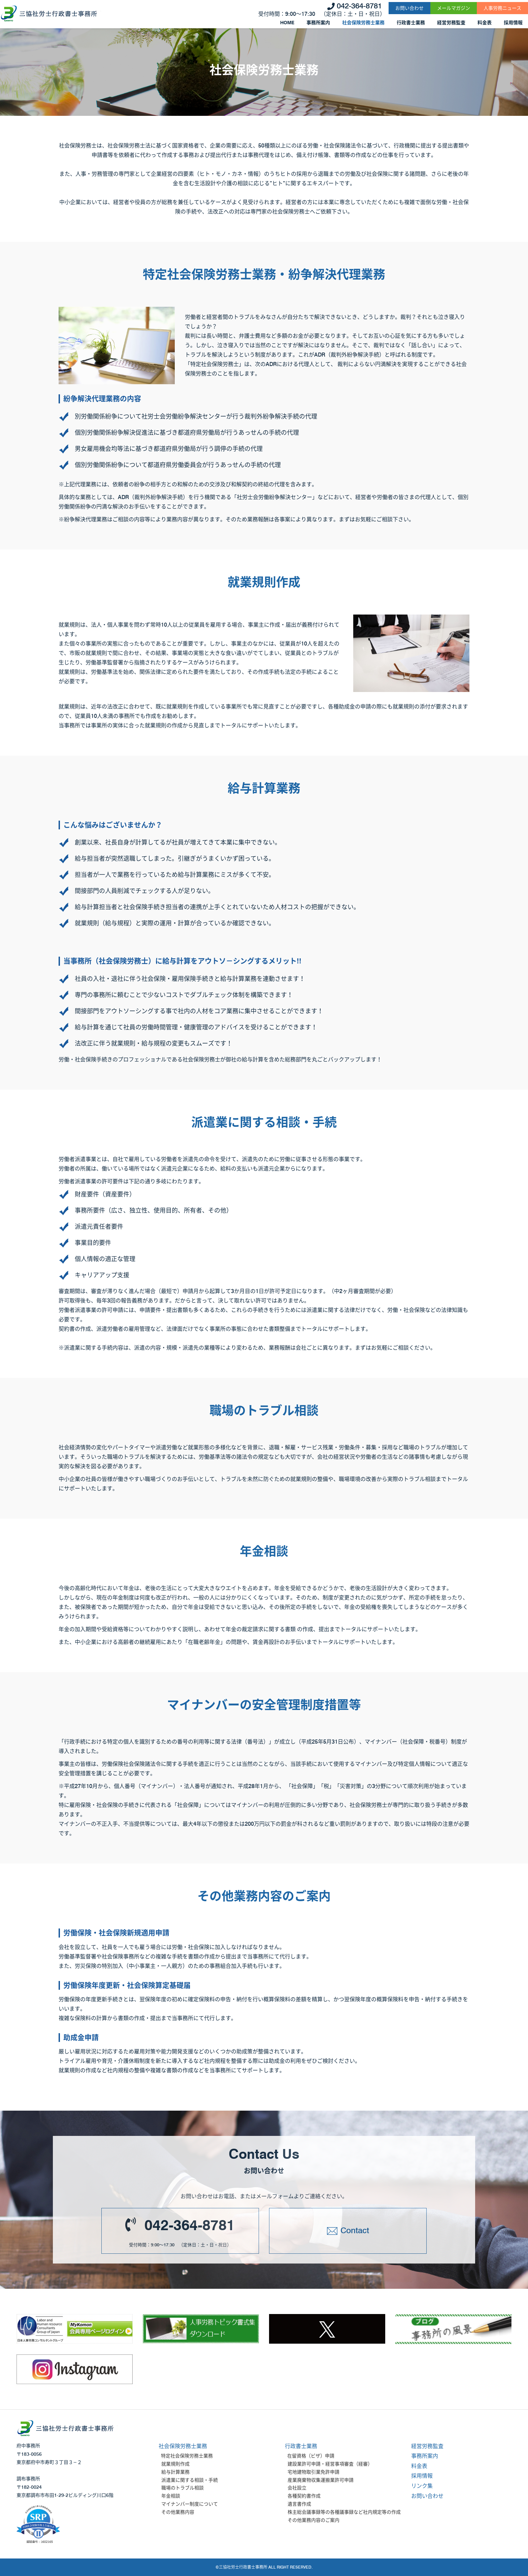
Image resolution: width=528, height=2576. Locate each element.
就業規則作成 (175, 2464)
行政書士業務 (411, 22)
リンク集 (422, 2486)
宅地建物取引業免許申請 (313, 2472)
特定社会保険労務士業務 (187, 2455)
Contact (354, 2230)
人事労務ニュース (502, 8)
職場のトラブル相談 (182, 2487)
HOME (287, 22)
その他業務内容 (177, 2512)
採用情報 (513, 22)
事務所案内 (318, 22)
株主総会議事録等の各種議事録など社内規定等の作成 (344, 2512)
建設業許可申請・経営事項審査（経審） (330, 2464)
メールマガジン (453, 8)
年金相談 (170, 2496)
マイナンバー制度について (189, 2504)
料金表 (484, 22)
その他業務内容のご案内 (313, 2520)
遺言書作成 (299, 2504)
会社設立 (297, 2487)
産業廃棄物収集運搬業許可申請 (321, 2480)
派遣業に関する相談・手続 (189, 2480)
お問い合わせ (409, 8)
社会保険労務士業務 (363, 22)
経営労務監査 (451, 22)
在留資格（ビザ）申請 (310, 2455)
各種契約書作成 (304, 2496)
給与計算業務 (175, 2472)
